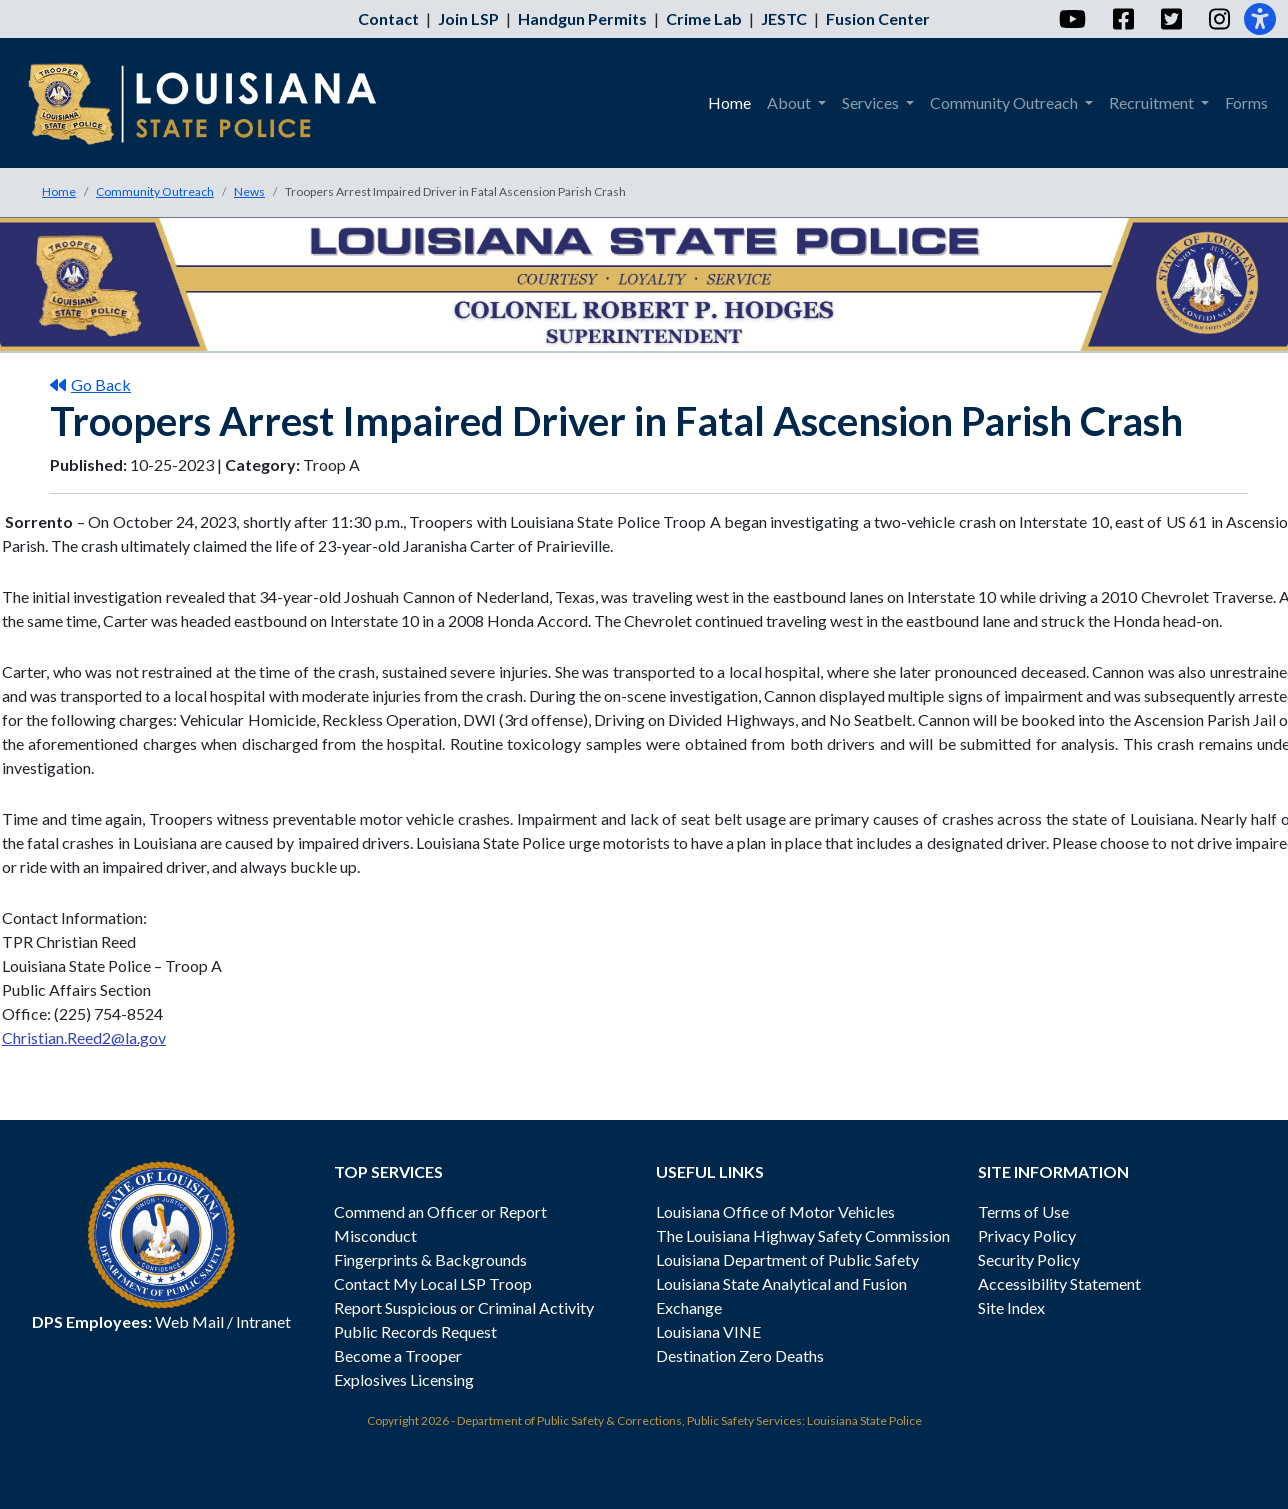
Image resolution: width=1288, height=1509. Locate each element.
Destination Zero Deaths (740, 1355)
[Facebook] (1122, 19)
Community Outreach (155, 191)
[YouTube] (1071, 19)
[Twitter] (1170, 19)
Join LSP (468, 18)
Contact (388, 18)
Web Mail (189, 1321)
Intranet (263, 1321)
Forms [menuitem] (1246, 102)
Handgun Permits (582, 18)
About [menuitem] (790, 102)
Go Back (90, 384)
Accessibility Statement (1059, 1283)
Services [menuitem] (872, 102)
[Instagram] (1218, 19)
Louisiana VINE (708, 1331)
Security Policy (1029, 1259)
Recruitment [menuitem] (1153, 102)
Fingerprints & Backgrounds (430, 1259)
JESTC (784, 18)
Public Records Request (415, 1331)
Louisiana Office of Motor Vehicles (775, 1211)
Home (59, 191)
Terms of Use (1023, 1211)
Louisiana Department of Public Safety (787, 1259)
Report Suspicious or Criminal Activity (464, 1307)
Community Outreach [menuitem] (1005, 102)
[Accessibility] (1260, 19)
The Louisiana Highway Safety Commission (803, 1235)
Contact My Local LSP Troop (433, 1283)
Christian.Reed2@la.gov (84, 1037)
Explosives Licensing (404, 1379)
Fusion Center (878, 18)
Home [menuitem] (729, 102)
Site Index (1011, 1307)
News (249, 191)
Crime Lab (704, 18)
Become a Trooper (398, 1355)
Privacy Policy (1027, 1235)
